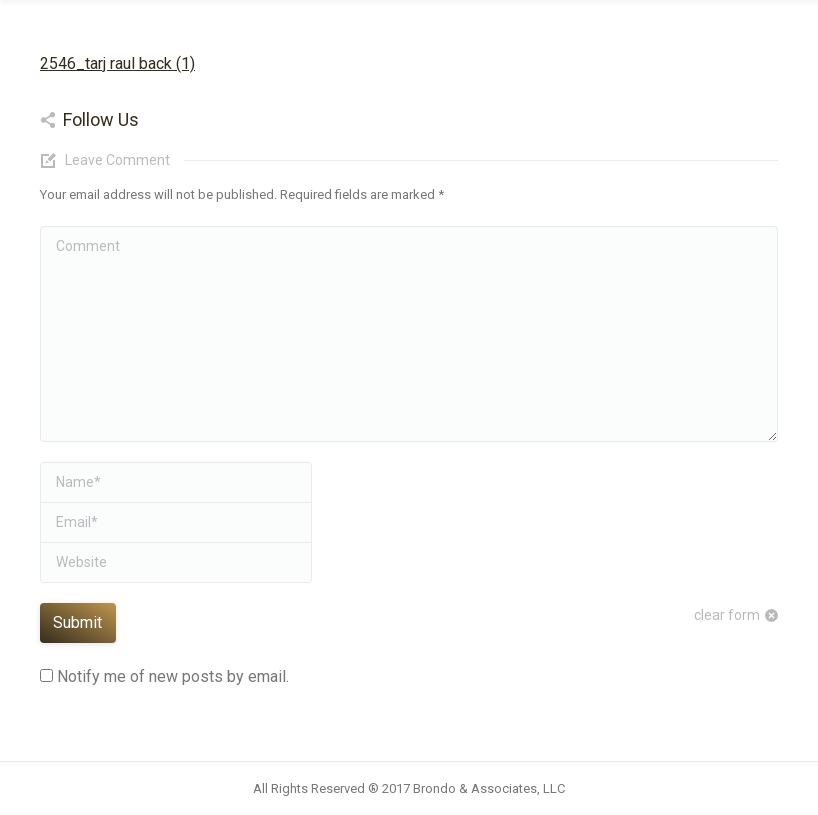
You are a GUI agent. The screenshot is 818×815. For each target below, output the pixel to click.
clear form (727, 615)
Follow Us (101, 119)
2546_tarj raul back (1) (117, 63)
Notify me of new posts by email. (173, 676)
